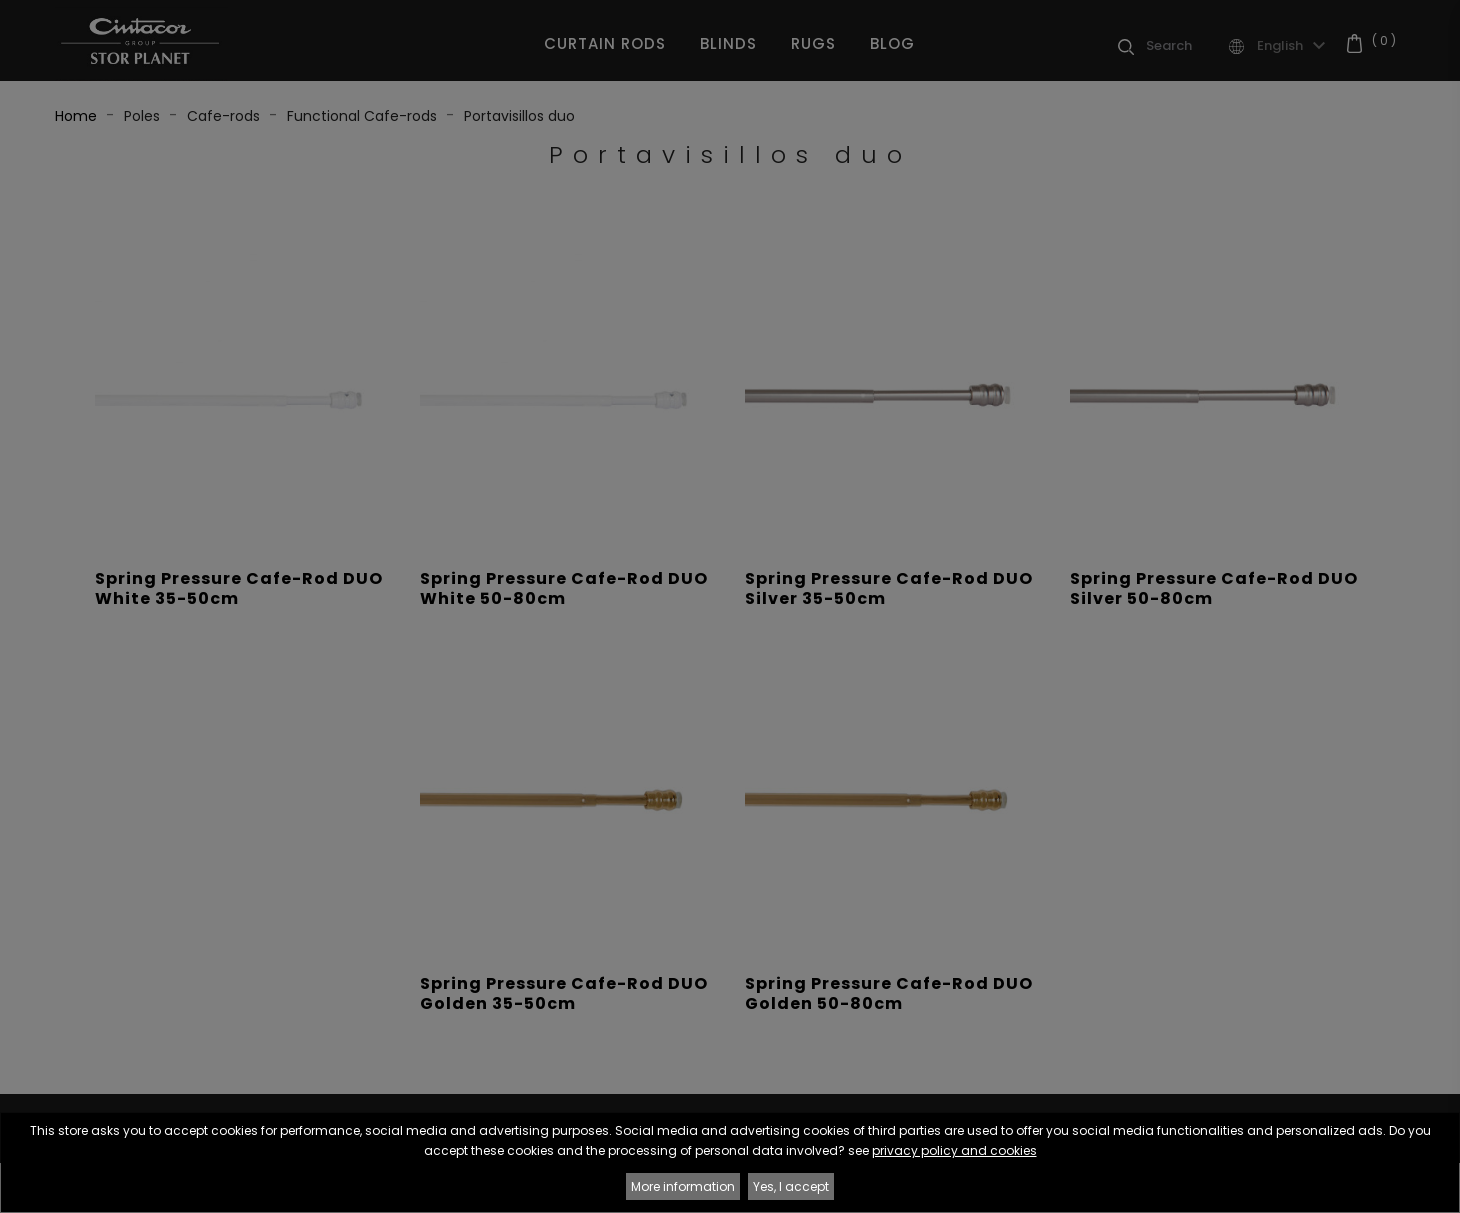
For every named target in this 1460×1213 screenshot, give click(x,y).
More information (683, 1186)
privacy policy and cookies (954, 1150)
